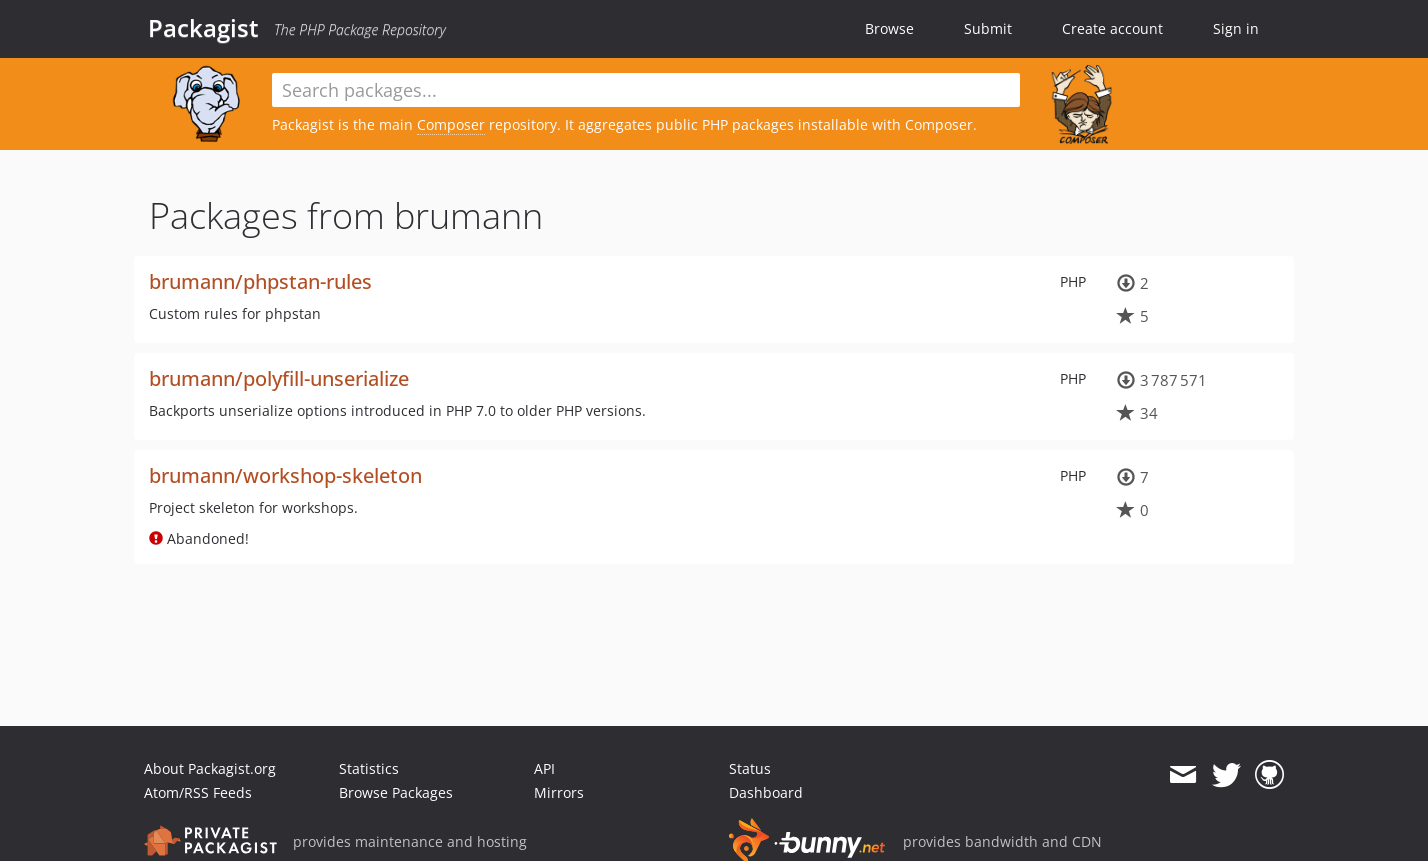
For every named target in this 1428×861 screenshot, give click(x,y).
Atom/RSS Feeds (198, 792)
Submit (988, 28)
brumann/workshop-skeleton (285, 475)
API (544, 768)
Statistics (369, 768)
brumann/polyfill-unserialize (279, 378)
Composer (451, 124)
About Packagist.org (210, 768)
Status (750, 768)
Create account (1112, 28)
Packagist (203, 28)
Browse (889, 28)
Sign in (1236, 28)
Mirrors (559, 792)
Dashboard (766, 792)
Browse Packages (396, 792)
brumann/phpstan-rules (260, 281)
